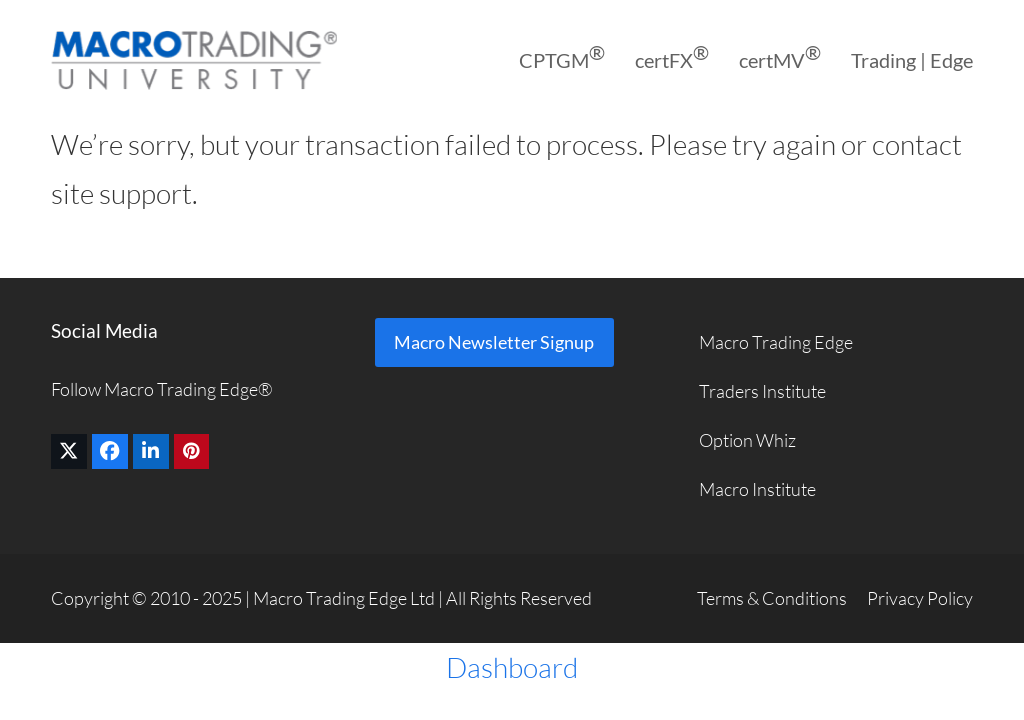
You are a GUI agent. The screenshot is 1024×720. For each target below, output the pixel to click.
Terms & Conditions (772, 598)
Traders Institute (762, 391)
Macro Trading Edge (776, 342)
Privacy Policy (920, 598)
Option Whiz (747, 440)
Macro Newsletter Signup (494, 342)
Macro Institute (757, 489)
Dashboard (512, 667)
